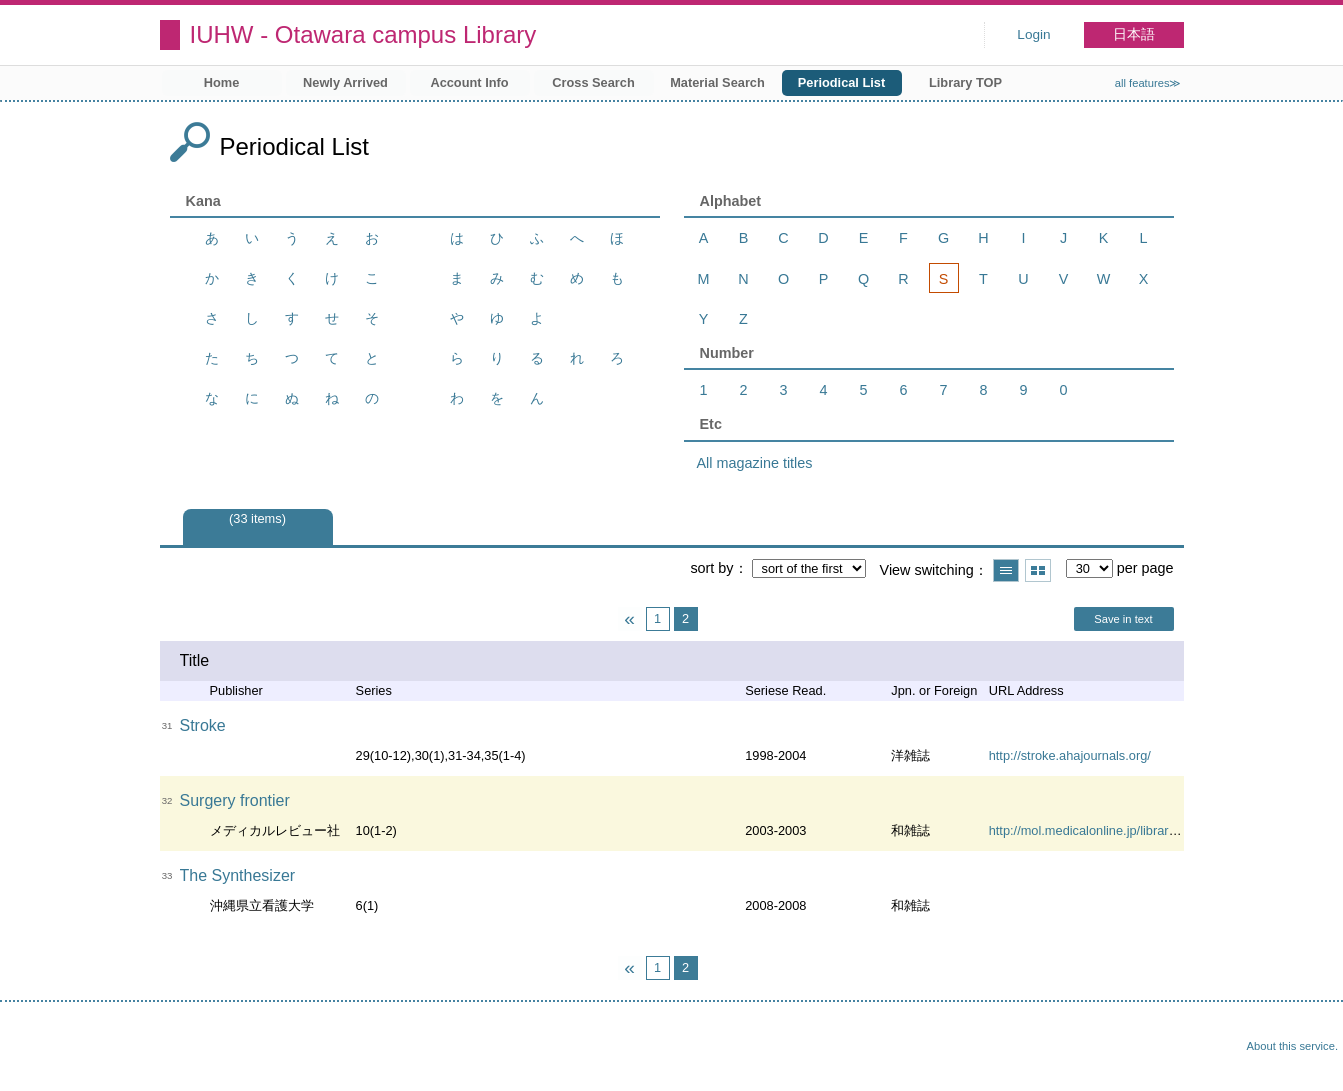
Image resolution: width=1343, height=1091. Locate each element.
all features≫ (1148, 83)
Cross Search (593, 82)
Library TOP (965, 82)
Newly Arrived (345, 82)
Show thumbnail (1038, 570)
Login (1033, 34)
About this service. (1292, 1046)
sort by (711, 568)
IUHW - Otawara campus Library (363, 34)
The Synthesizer (238, 875)
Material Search (717, 82)
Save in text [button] (1123, 619)
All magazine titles (755, 463)
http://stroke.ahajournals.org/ (1070, 755)
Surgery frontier (235, 800)
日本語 (1134, 34)
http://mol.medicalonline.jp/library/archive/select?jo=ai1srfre (1156, 830)
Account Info (469, 82)
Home (222, 82)
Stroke (203, 725)
